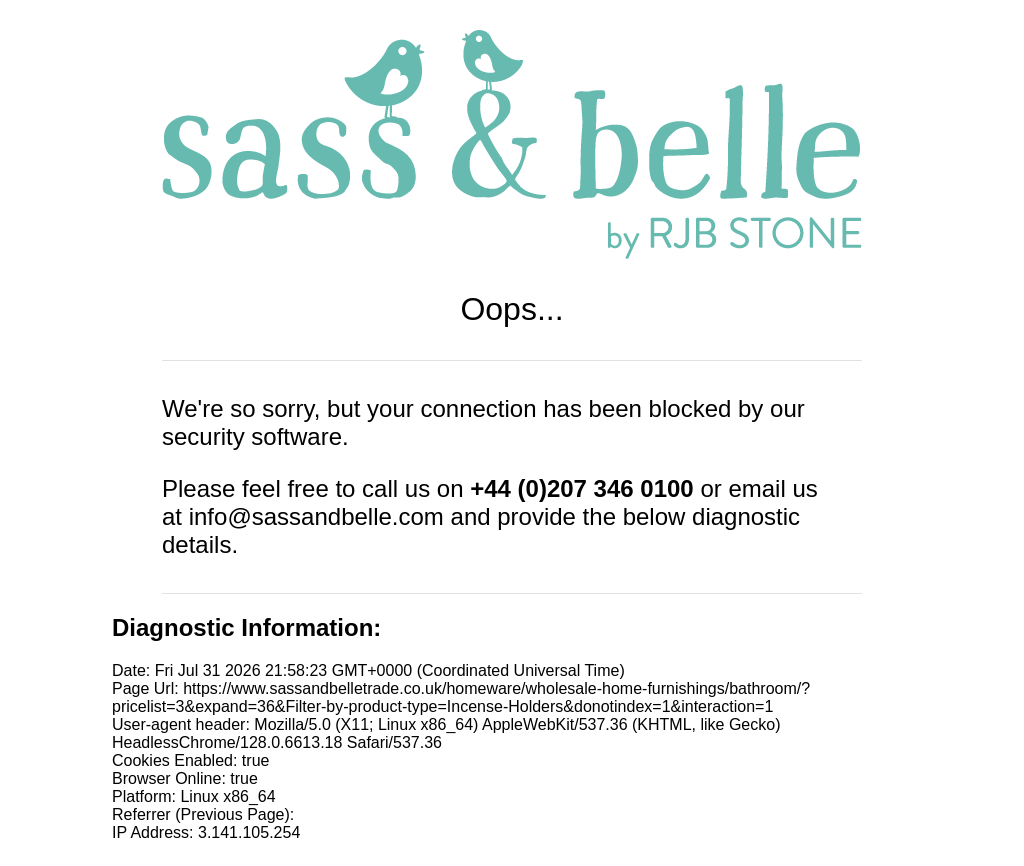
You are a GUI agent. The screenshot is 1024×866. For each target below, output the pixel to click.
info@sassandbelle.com (316, 516)
